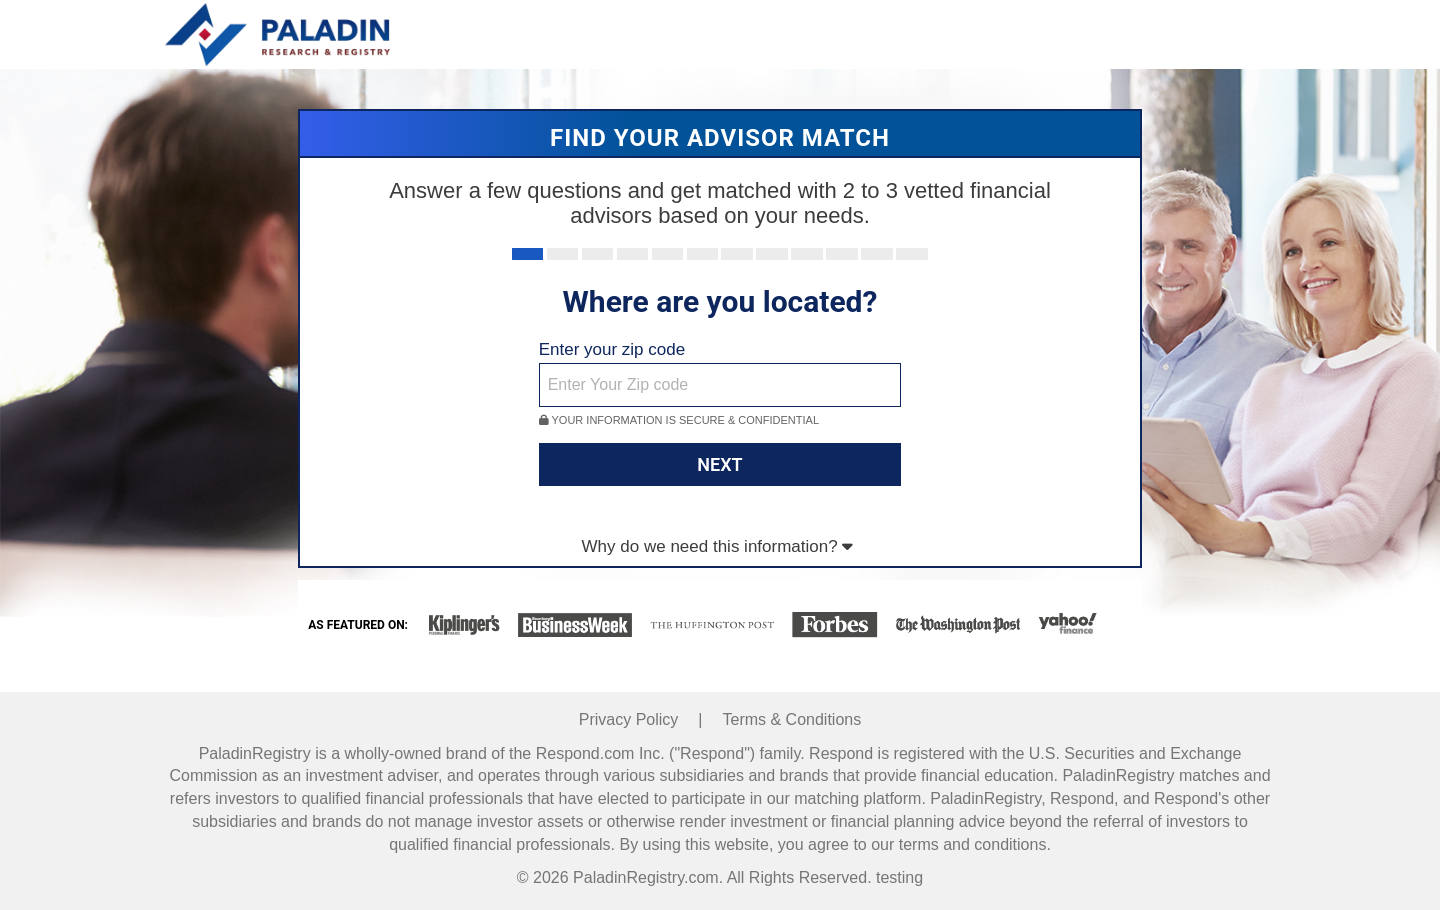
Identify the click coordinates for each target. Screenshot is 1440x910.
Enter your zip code (612, 349)
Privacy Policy (629, 719)
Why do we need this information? (718, 546)
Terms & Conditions (792, 719)
